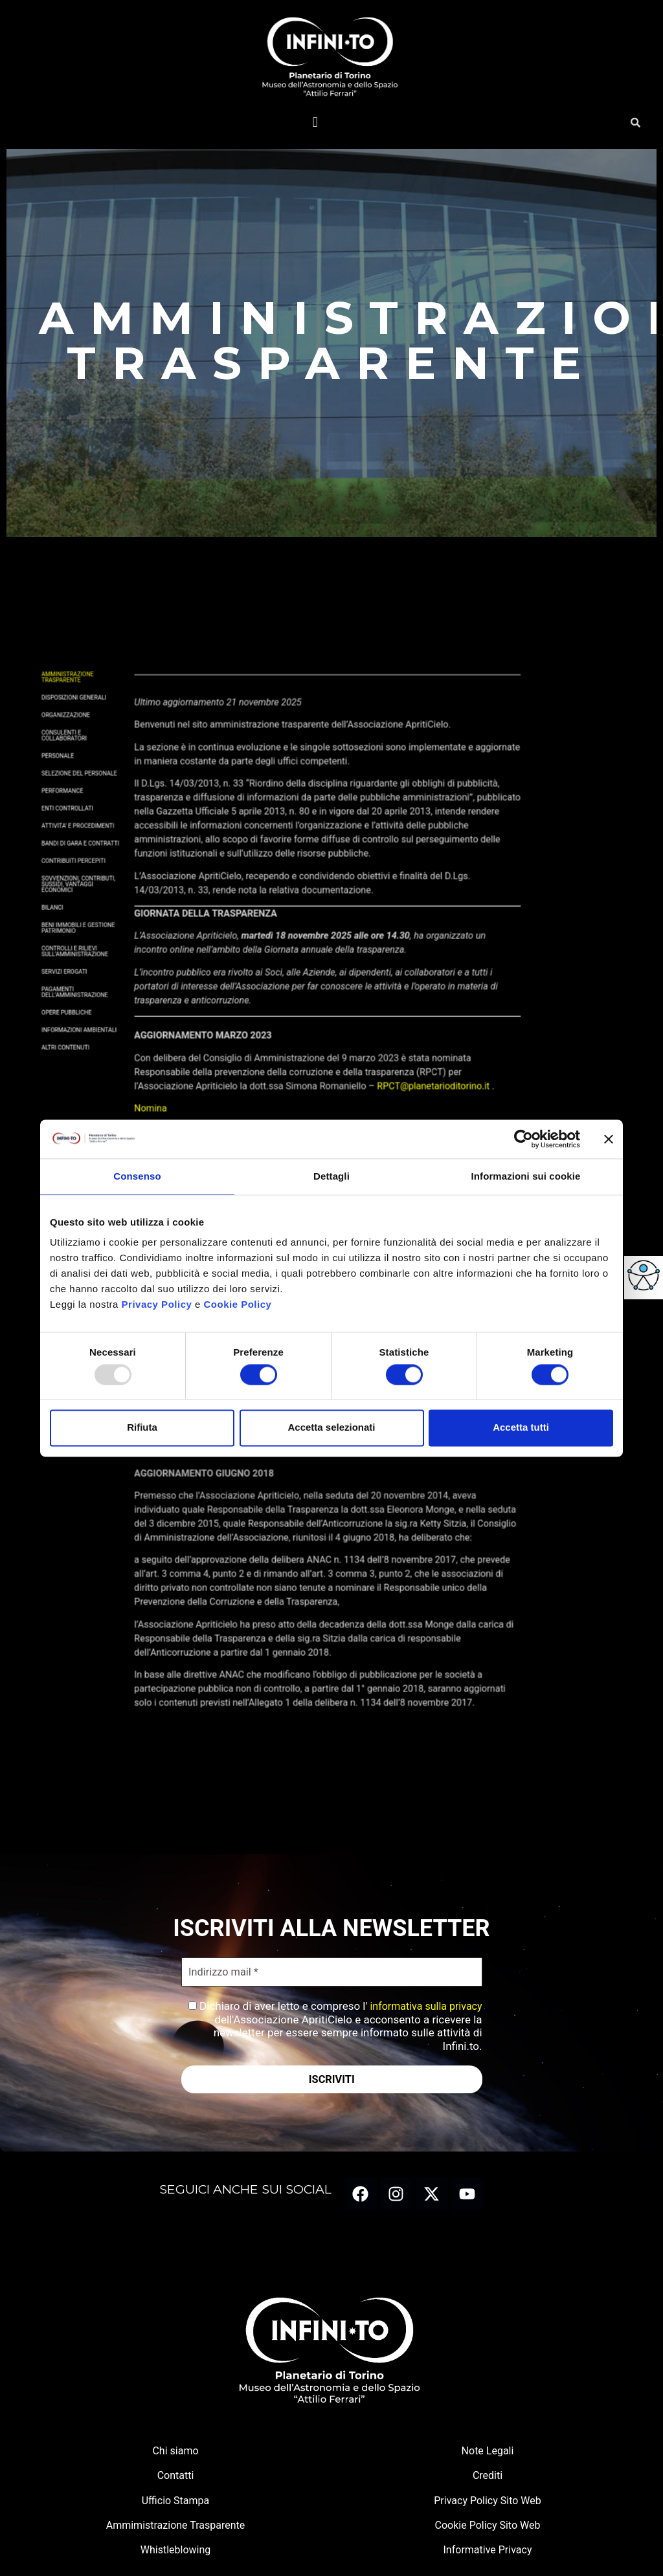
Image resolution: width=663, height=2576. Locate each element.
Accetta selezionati (331, 1427)
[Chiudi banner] (608, 1138)
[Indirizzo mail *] (331, 1972)
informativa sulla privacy (424, 2007)
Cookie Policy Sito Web (488, 2528)
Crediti (487, 2478)
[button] (315, 122)
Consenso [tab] (137, 1176)
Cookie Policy (238, 1304)
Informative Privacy (488, 2553)
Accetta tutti (521, 1427)
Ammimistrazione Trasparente (175, 2528)
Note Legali (488, 2453)
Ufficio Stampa (176, 2503)
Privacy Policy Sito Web (487, 2503)
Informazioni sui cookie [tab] (526, 1176)
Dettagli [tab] (331, 1176)
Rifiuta (142, 1427)
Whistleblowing (175, 2553)
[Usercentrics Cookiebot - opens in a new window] (523, 1139)
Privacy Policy (157, 1304)
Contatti (175, 2478)
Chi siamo (175, 2453)
